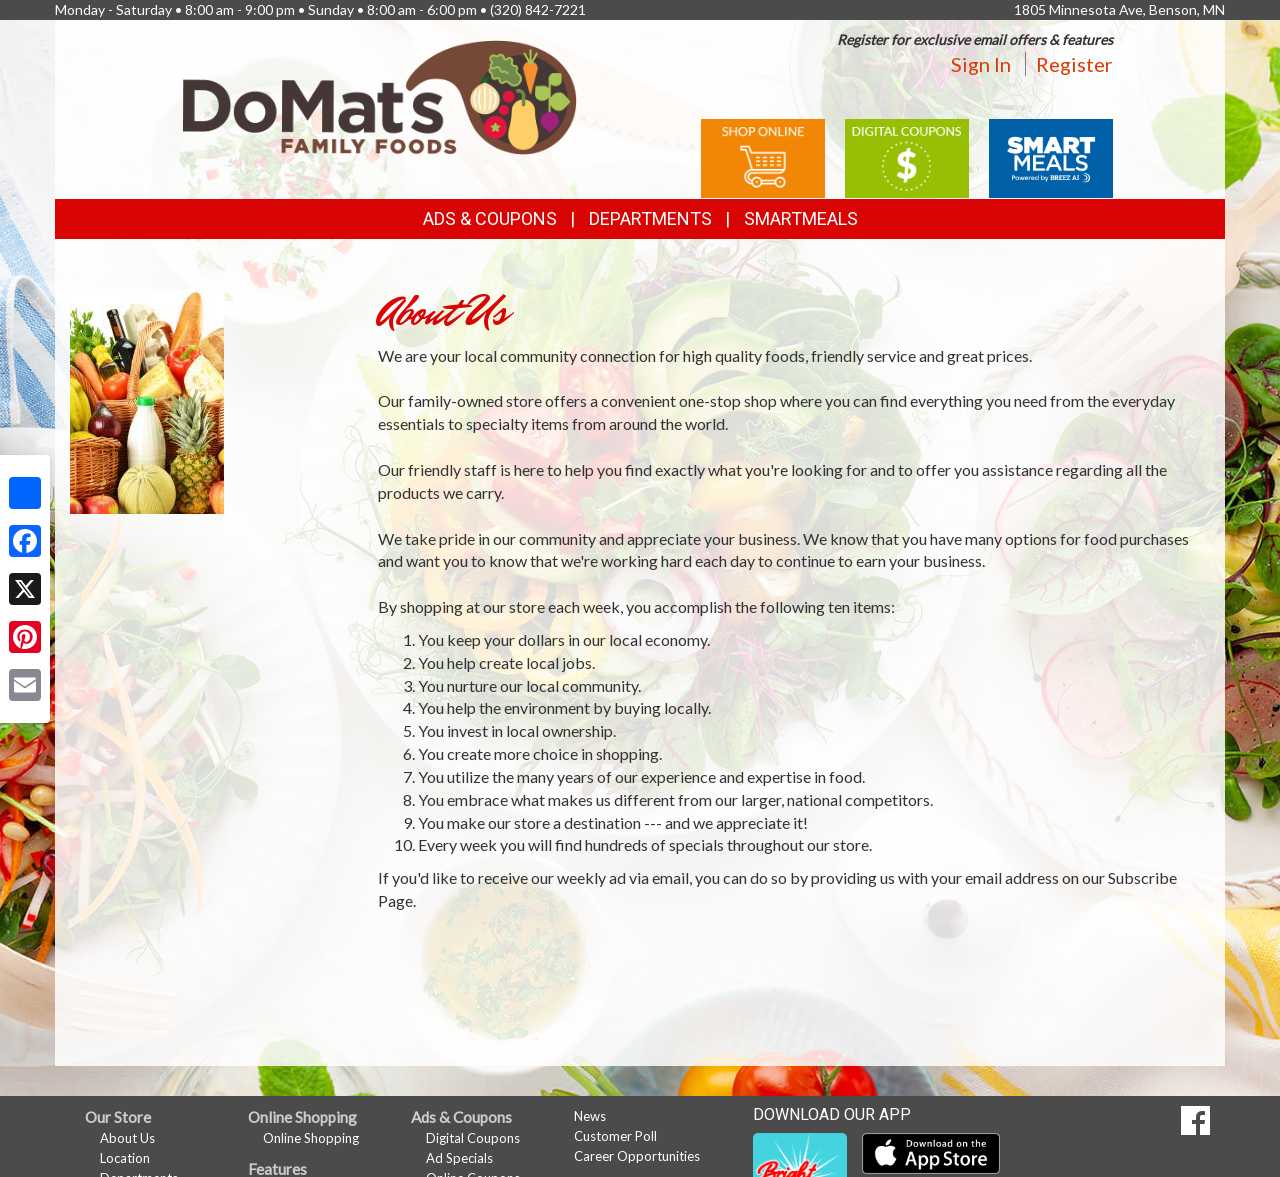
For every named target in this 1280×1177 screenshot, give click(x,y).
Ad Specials (459, 1158)
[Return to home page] (380, 95)
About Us (127, 1138)
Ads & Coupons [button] (490, 218)
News (590, 1116)
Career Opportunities (637, 1156)
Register (1074, 64)
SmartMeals (801, 218)
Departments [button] (650, 218)
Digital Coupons (473, 1138)
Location (125, 1158)
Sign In (981, 64)
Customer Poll (615, 1136)
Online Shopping (311, 1138)
